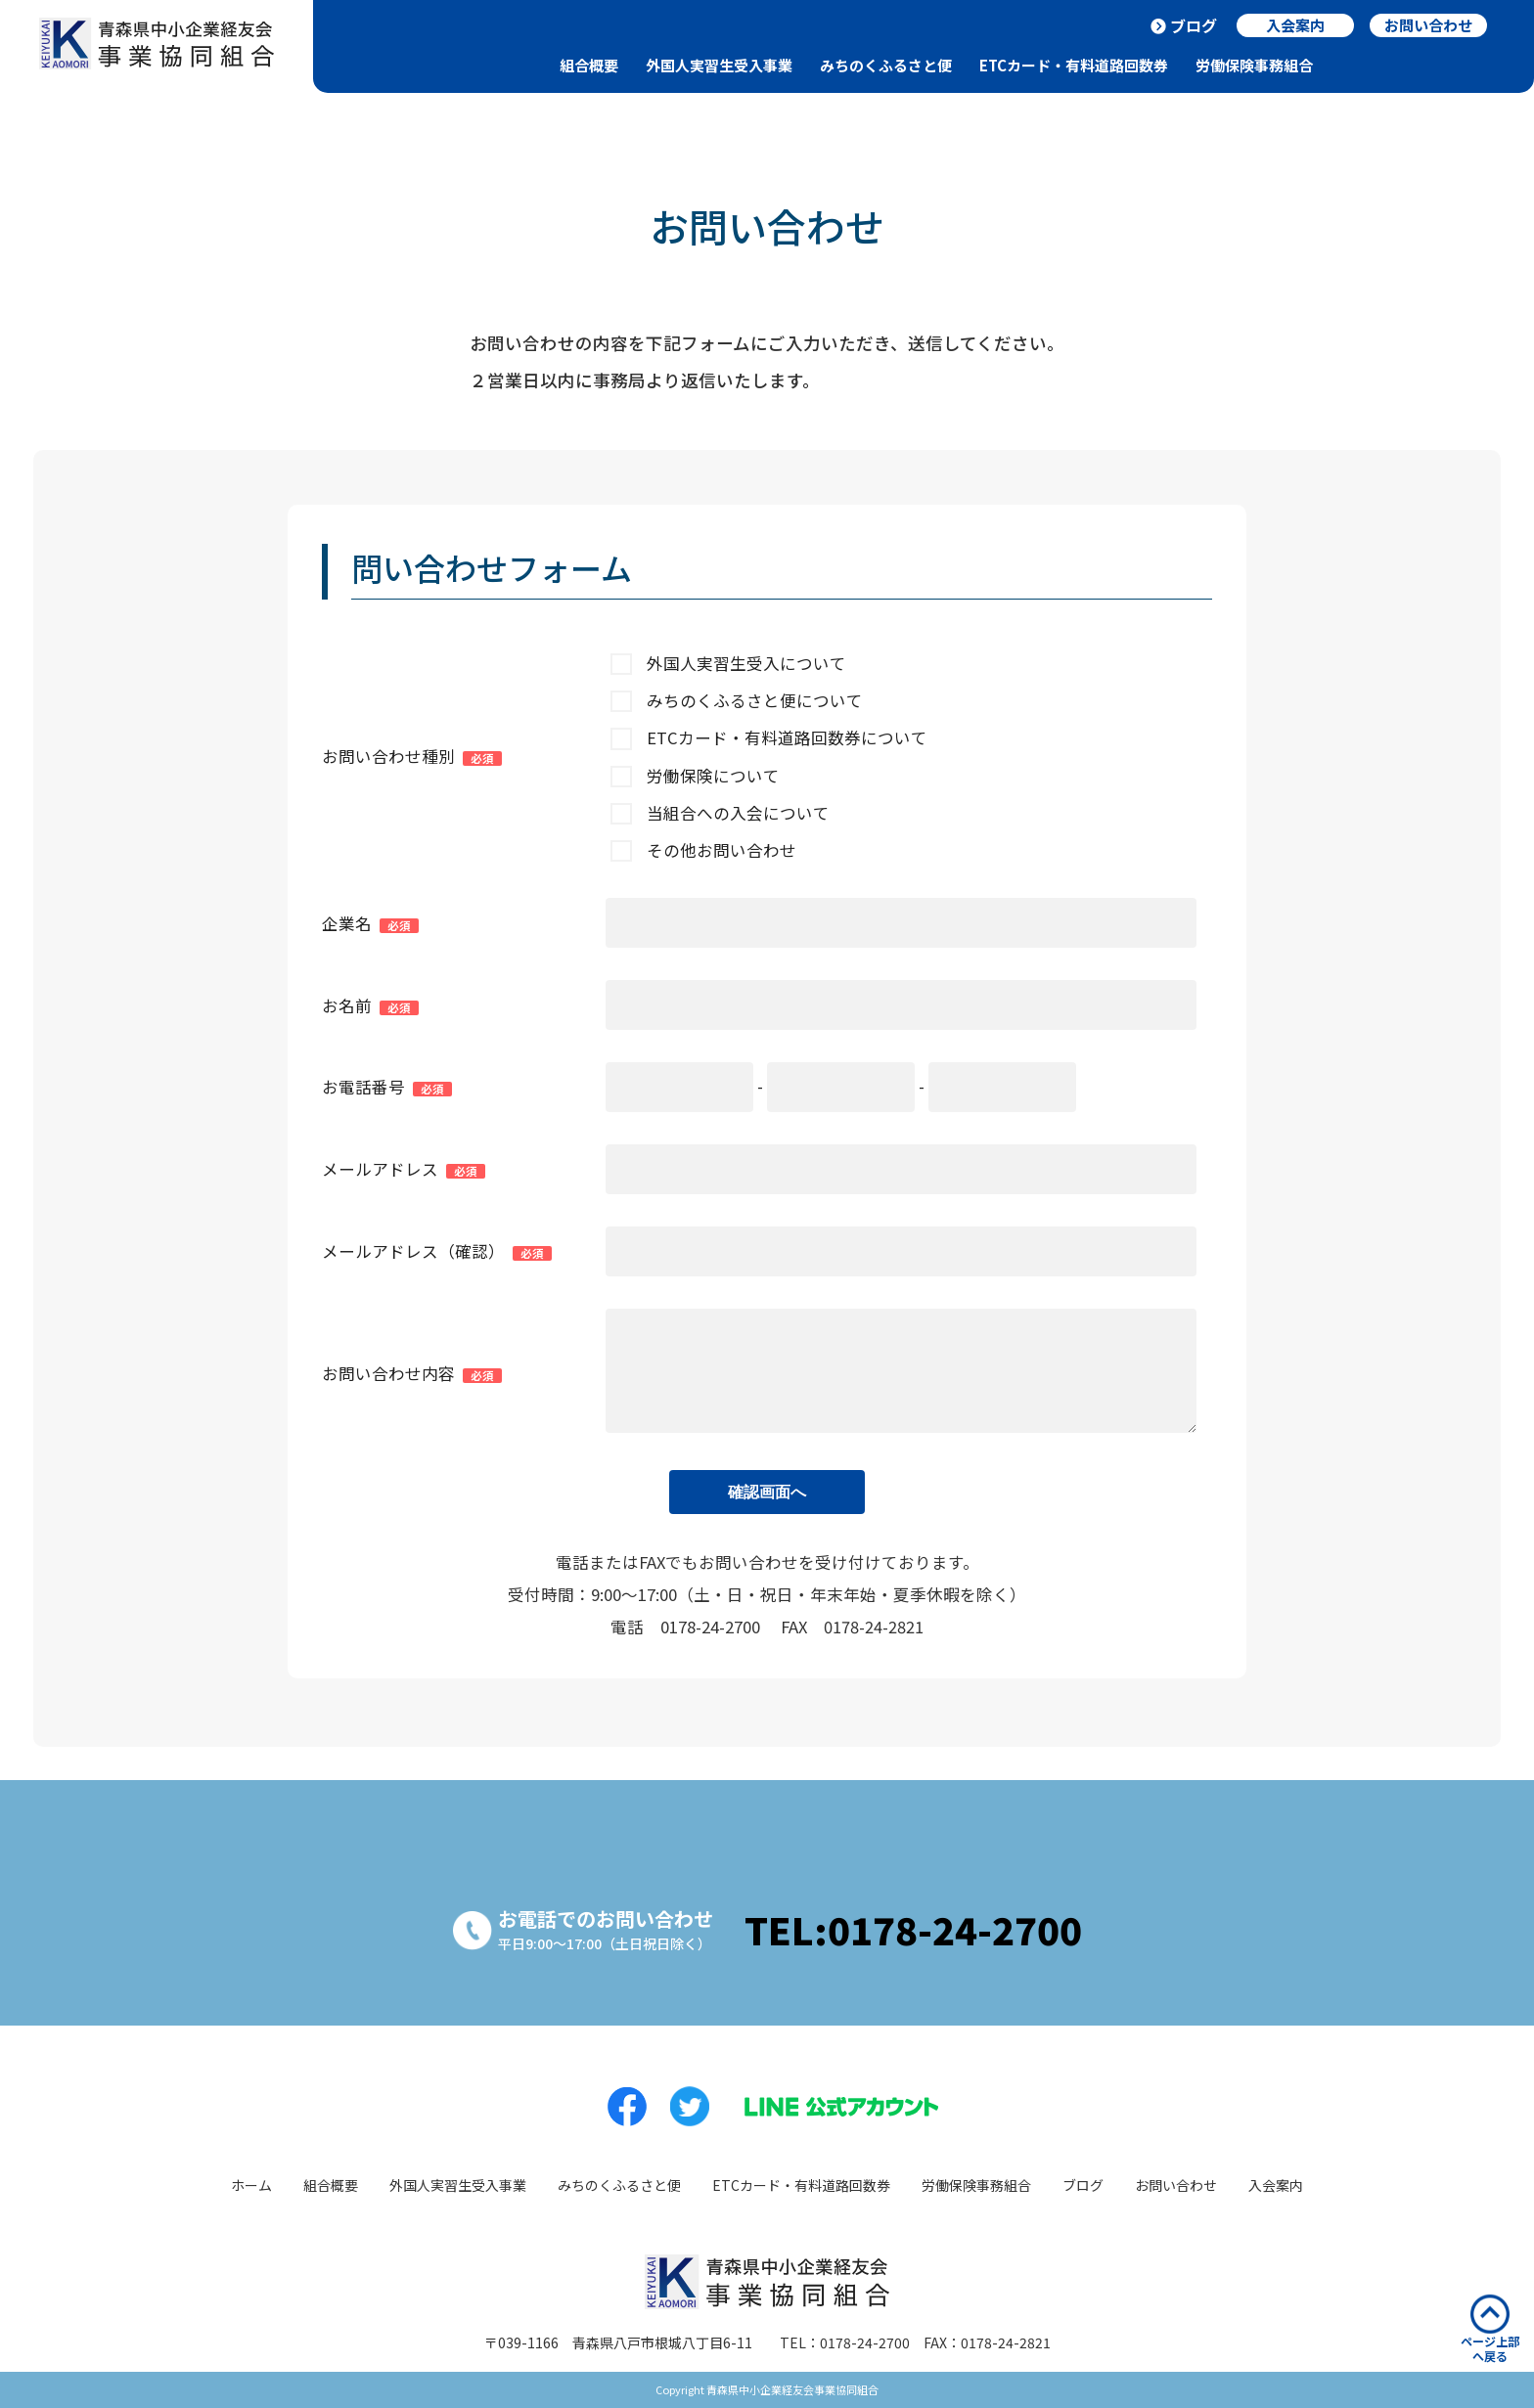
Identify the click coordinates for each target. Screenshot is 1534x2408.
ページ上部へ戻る (1490, 2329)
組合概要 (589, 65)
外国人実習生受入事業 (719, 65)
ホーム (251, 2185)
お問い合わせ (1176, 2185)
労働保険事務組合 (1254, 65)
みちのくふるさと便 (886, 65)
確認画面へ (767, 1492)
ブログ (1193, 25)
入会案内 (1275, 2185)
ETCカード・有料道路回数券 (1073, 65)
